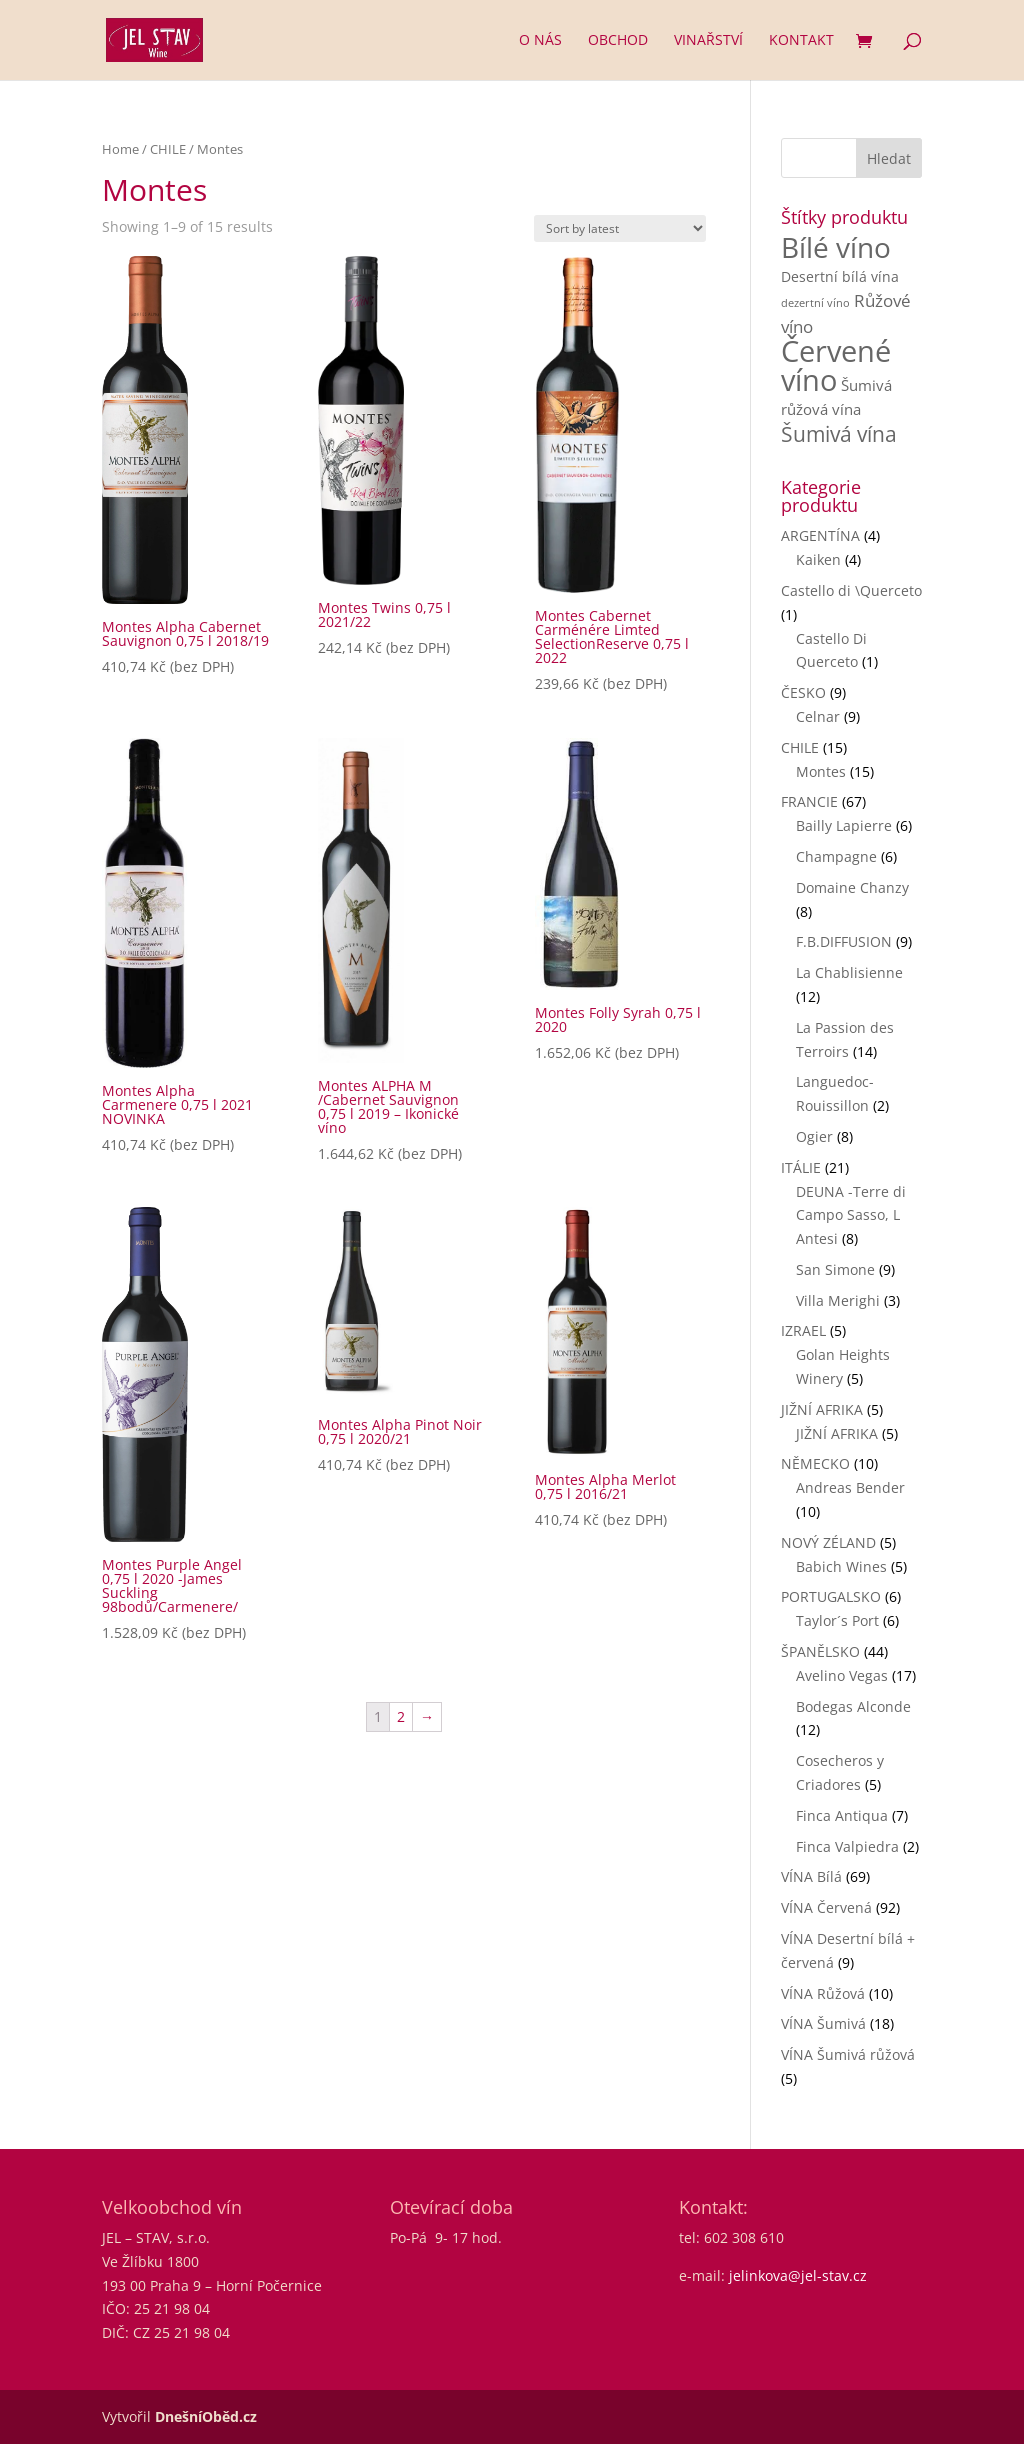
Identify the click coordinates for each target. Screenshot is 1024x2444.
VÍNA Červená (826, 1907)
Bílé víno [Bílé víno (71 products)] (836, 247)
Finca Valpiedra (847, 1846)
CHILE (168, 149)
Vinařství (708, 41)
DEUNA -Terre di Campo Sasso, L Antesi (851, 1215)
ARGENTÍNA (820, 535)
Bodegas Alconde (853, 1706)
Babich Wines (841, 1566)
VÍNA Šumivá (823, 2023)
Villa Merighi (838, 1300)
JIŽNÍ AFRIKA (822, 1409)
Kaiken (818, 559)
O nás (540, 41)
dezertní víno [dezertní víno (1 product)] (815, 303)
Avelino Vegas (842, 1675)
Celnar (818, 716)
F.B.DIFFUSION (844, 941)
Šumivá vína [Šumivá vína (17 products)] (839, 433)
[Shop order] (620, 228)
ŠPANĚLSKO (820, 1651)
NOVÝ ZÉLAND (828, 1542)
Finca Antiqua (842, 1815)
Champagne (836, 856)
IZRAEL (803, 1330)
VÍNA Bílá (811, 1876)
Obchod (618, 41)
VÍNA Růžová (823, 1993)
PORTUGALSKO (831, 1596)
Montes (821, 771)
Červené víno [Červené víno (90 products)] (836, 365)
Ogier (814, 1136)
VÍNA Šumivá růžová (848, 2054)
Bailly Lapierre (844, 825)
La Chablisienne (849, 972)
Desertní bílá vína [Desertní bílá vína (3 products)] (840, 276)
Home (120, 149)
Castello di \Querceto (851, 590)
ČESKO (803, 692)
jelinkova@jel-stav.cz (798, 2275)
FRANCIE (809, 801)
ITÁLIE (801, 1167)
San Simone (835, 1269)
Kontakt (801, 41)
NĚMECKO (815, 1463)
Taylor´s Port (837, 1620)
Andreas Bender (850, 1487)
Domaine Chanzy (852, 887)
